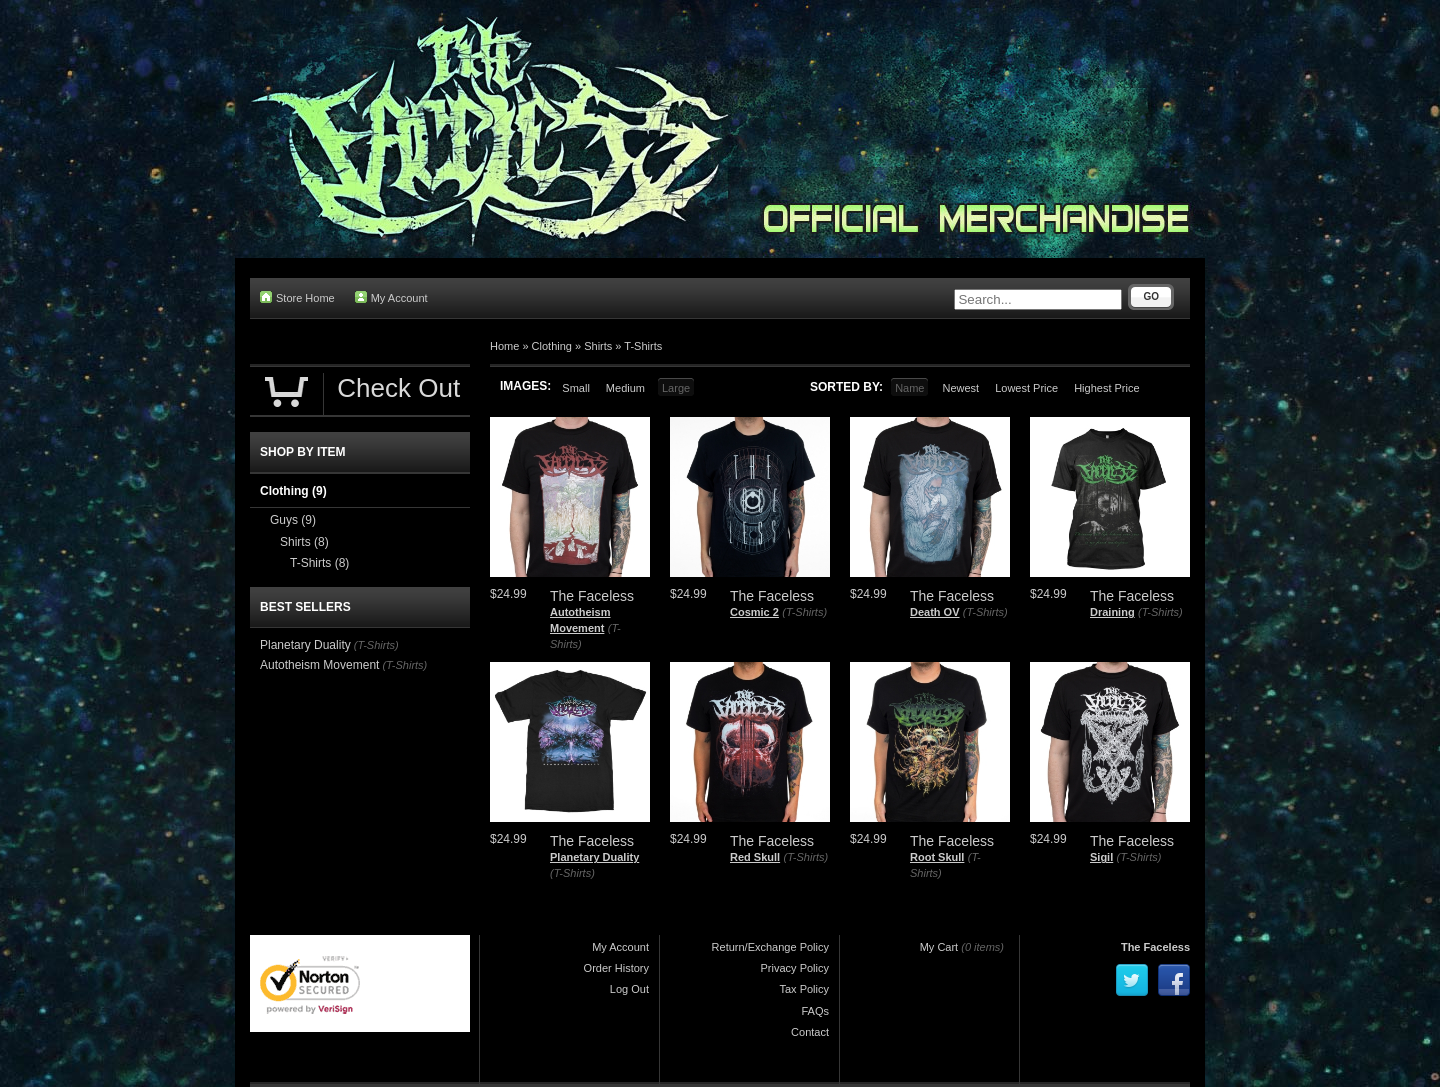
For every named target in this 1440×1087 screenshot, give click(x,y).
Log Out (629, 989)
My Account (391, 297)
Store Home (297, 297)
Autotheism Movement (319, 665)
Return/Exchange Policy (770, 947)
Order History (616, 968)
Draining (1112, 612)
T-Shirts (643, 346)
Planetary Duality (594, 857)
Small (576, 388)
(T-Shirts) (804, 612)
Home (504, 346)
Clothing (552, 346)
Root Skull (937, 857)
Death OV (935, 612)
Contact (810, 1032)
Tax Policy (804, 989)
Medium (625, 388)
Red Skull (755, 857)
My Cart (939, 947)
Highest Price (1106, 388)
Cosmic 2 (754, 612)
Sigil (1101, 857)
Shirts (598, 346)
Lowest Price (1026, 388)
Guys (293, 520)
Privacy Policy (795, 968)
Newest (960, 388)
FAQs (815, 1011)
